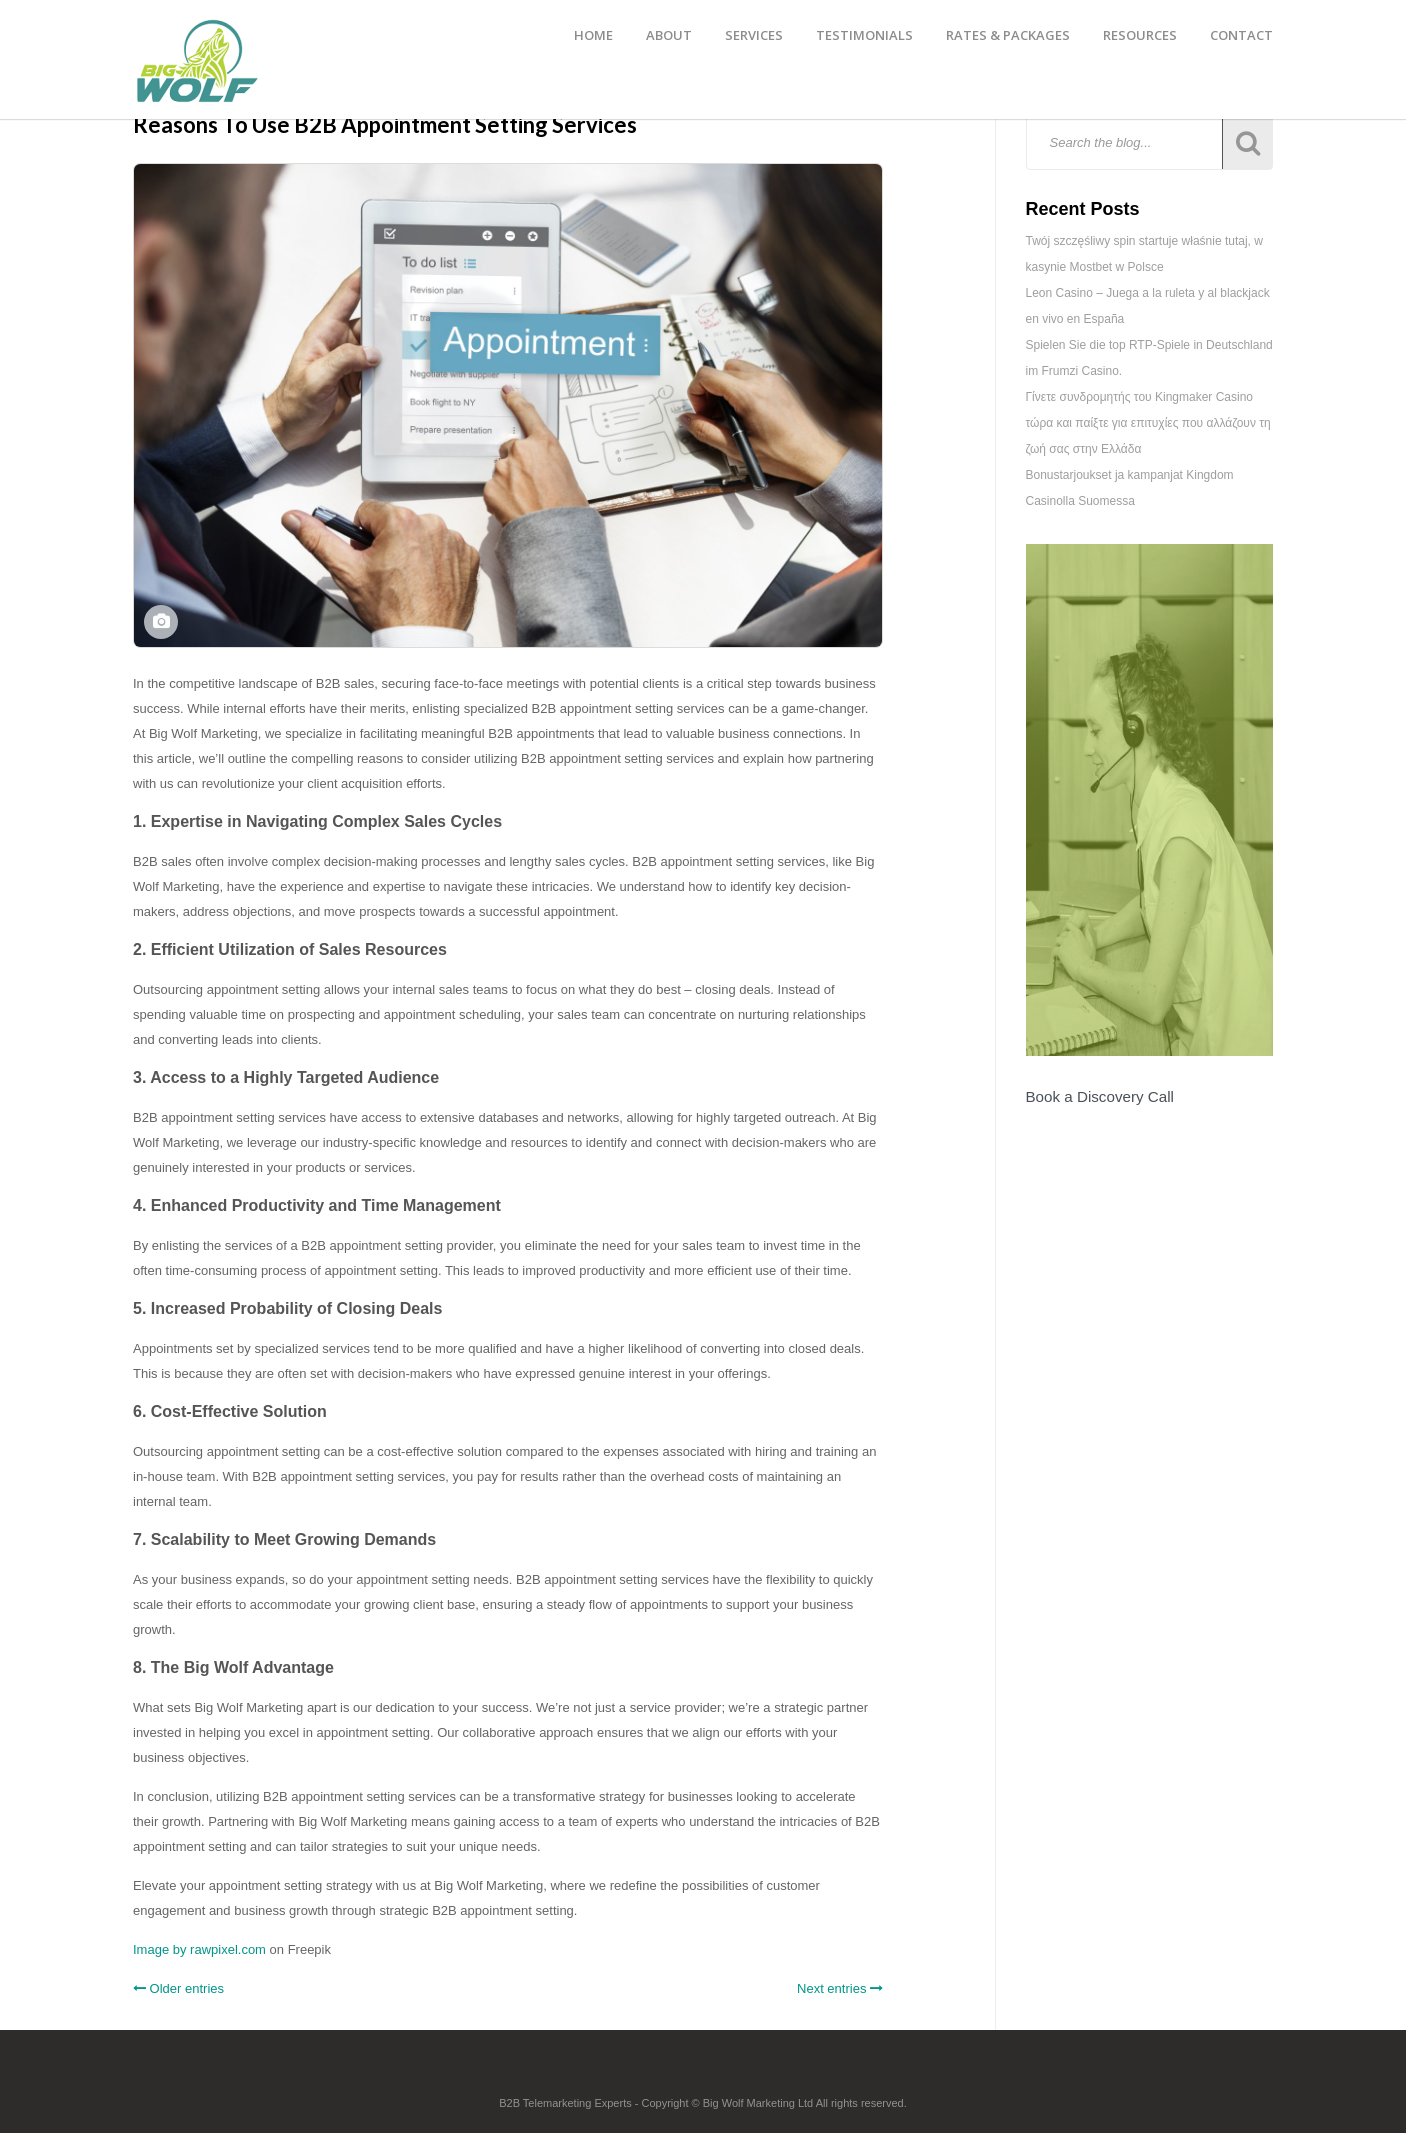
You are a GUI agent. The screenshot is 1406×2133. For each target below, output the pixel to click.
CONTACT (1241, 35)
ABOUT (669, 35)
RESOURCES (1140, 35)
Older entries (178, 1988)
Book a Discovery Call (1100, 1096)
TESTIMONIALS (864, 35)
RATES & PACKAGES (1008, 35)
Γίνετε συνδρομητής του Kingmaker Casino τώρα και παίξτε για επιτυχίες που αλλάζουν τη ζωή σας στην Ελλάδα (1148, 423)
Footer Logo (703, 2075)
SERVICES (754, 35)
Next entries (840, 1988)
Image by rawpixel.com (199, 1949)
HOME (593, 35)
